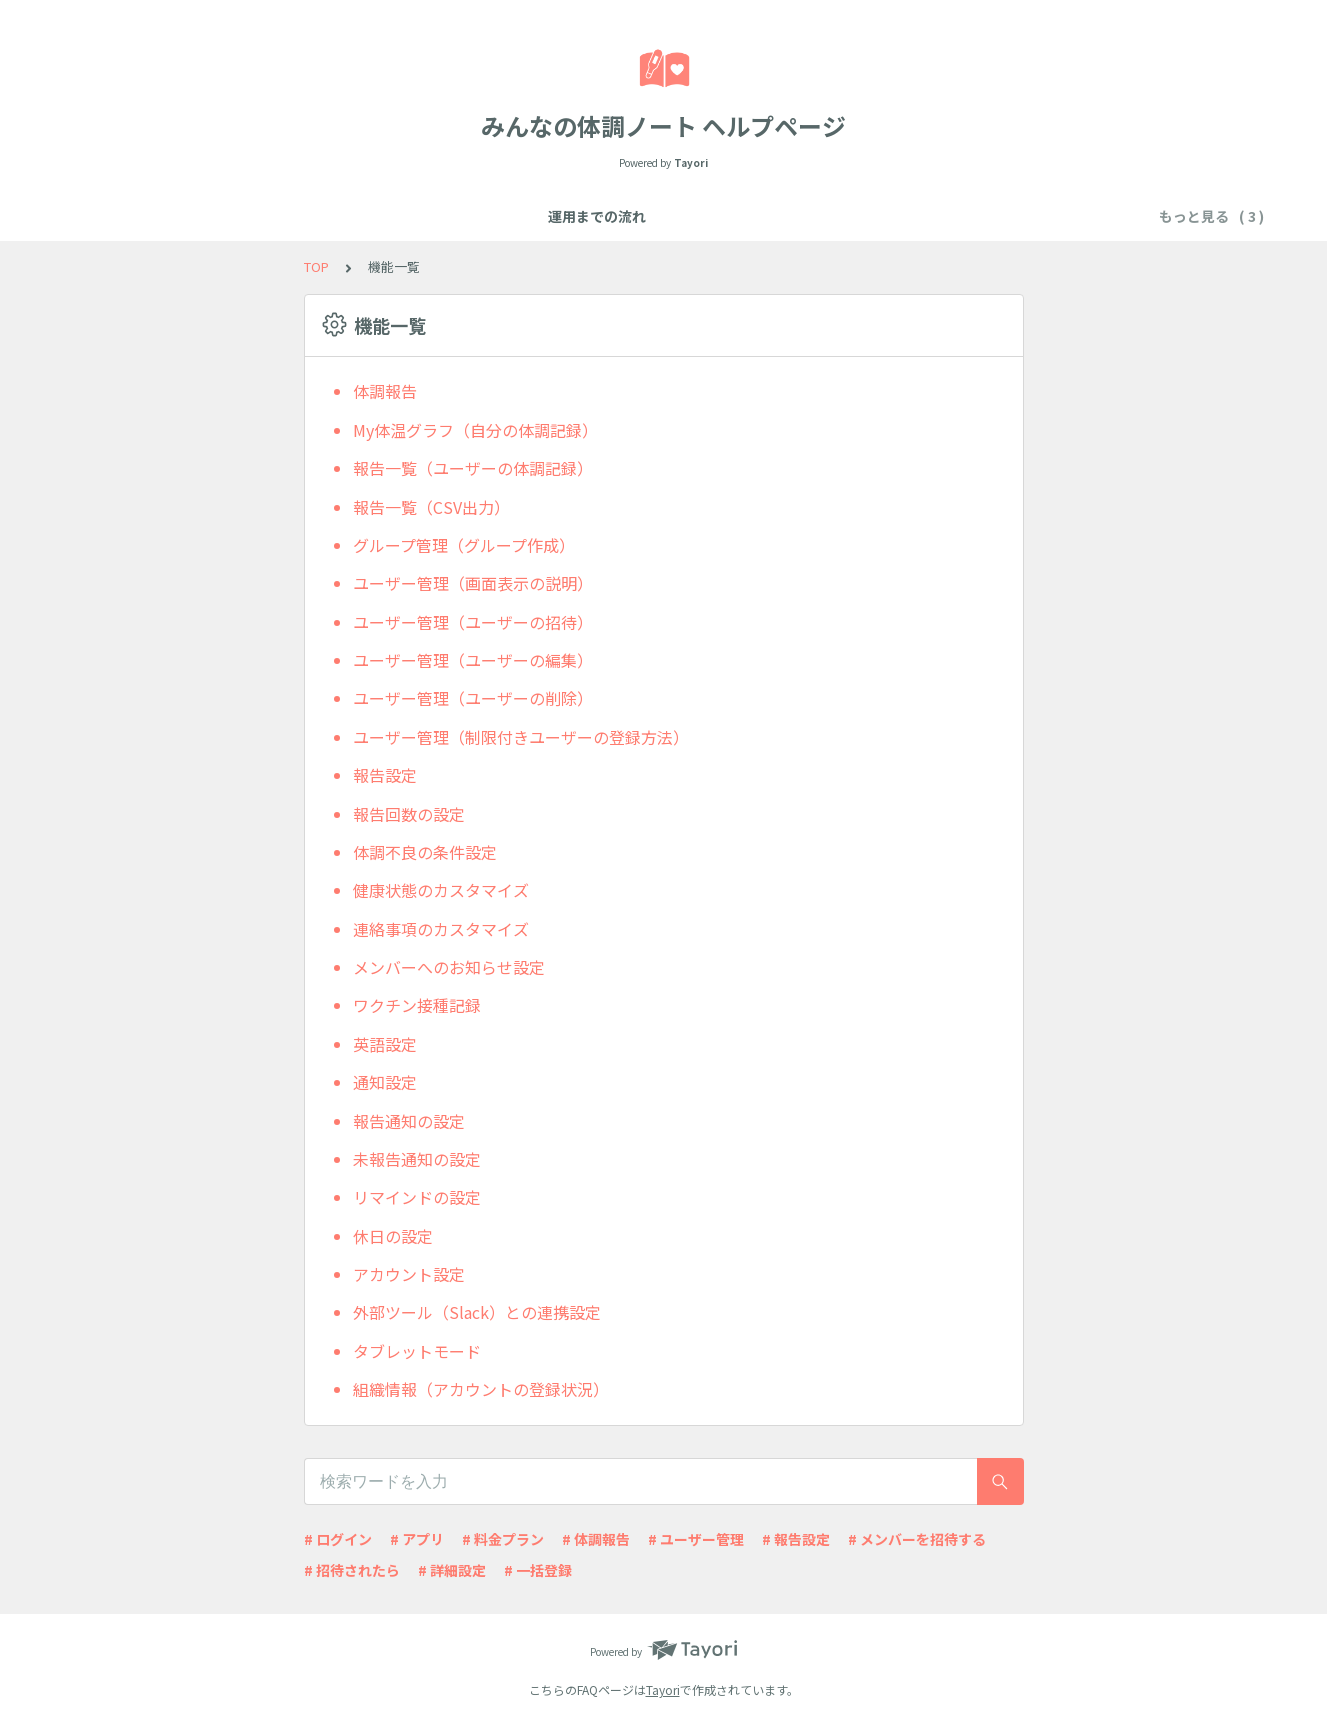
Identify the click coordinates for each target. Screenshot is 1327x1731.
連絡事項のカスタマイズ (441, 929)
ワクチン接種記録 (417, 1005)
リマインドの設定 (417, 1197)
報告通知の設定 (409, 1121)
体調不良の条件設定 (425, 852)
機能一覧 (524, 216)
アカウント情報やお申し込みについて (811, 216)
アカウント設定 (409, 1274)
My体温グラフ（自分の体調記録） (475, 430)
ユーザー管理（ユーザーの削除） (473, 698)
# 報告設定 (796, 1539)
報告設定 (385, 775)
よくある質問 (622, 216)
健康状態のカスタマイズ (441, 890)
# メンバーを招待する (917, 1539)
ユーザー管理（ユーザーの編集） (473, 660)
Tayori (663, 1689)
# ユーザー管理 (696, 1539)
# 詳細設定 (452, 1570)
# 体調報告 (596, 1539)
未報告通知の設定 (417, 1159)
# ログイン (338, 1539)
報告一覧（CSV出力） (431, 507)
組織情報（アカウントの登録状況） (481, 1389)
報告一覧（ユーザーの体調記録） (473, 468)
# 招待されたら (352, 1570)
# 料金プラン (503, 1539)
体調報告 (385, 391)
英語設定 (385, 1044)
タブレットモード (417, 1351)
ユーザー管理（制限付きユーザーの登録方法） (521, 737)
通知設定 (385, 1082)
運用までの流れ (419, 216)
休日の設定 (393, 1236)
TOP (316, 266)
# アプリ (417, 1539)
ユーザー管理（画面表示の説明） (473, 583)
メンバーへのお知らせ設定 (449, 967)
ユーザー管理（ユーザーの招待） (473, 622)
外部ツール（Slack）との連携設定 (477, 1312)
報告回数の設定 (409, 814)
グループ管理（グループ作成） (464, 545)
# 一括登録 (538, 1570)
